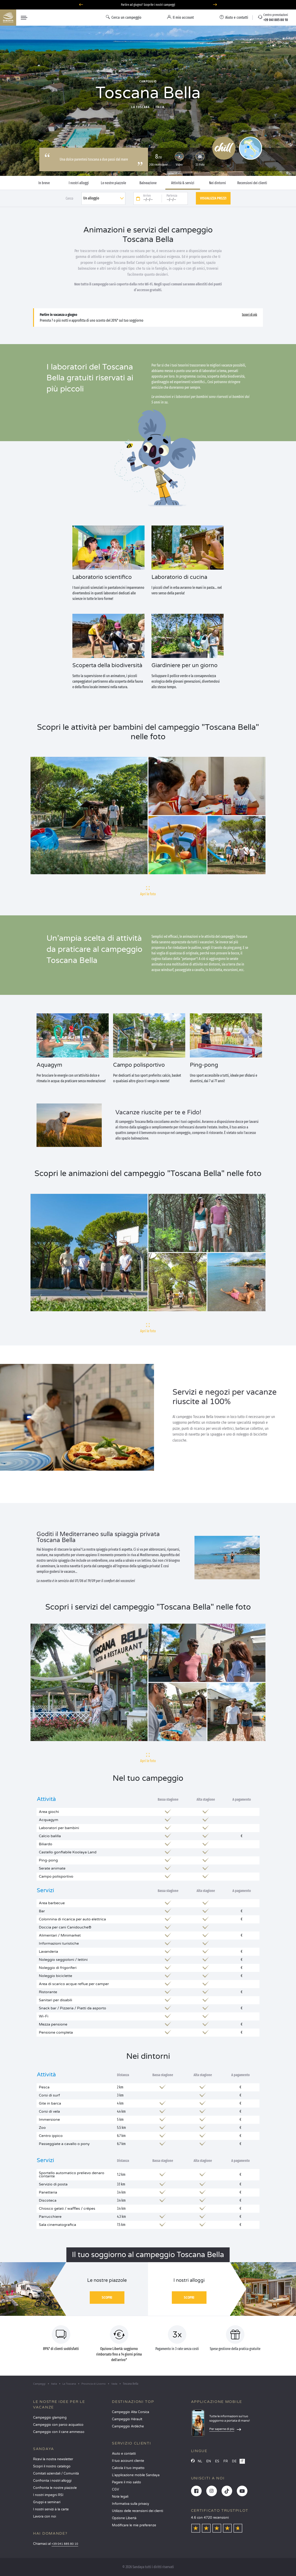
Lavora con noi (44, 2516)
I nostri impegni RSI (48, 2495)
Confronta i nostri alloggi (52, 2481)
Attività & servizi (182, 183)
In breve (44, 183)
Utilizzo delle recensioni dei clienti (137, 2511)
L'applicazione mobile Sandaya (136, 2475)
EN (208, 2461)
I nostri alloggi (79, 183)
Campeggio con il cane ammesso (58, 2432)
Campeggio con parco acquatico (58, 2425)
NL (200, 2461)
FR (225, 2461)
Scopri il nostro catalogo (52, 2466)
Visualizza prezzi (213, 198)
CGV (115, 2489)
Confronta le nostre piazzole (55, 2488)
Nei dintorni (217, 183)
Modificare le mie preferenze (134, 2525)
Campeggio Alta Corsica (130, 2412)
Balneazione (148, 183)
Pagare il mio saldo (126, 2482)
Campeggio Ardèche (128, 2426)
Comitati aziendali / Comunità (56, 2473)
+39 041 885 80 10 (65, 2544)
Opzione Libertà (124, 2518)
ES (217, 2461)
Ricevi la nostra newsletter (53, 2459)
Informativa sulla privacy (130, 2504)
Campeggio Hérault (127, 2419)
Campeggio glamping (50, 2418)
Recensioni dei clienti (252, 183)
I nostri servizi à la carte (51, 2509)
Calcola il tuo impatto (128, 2468)
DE (234, 2461)
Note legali (120, 2497)
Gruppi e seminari (46, 2502)
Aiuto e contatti (124, 2454)
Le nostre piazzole (113, 183)
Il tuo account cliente (128, 2461)
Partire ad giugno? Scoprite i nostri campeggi (148, 5)
